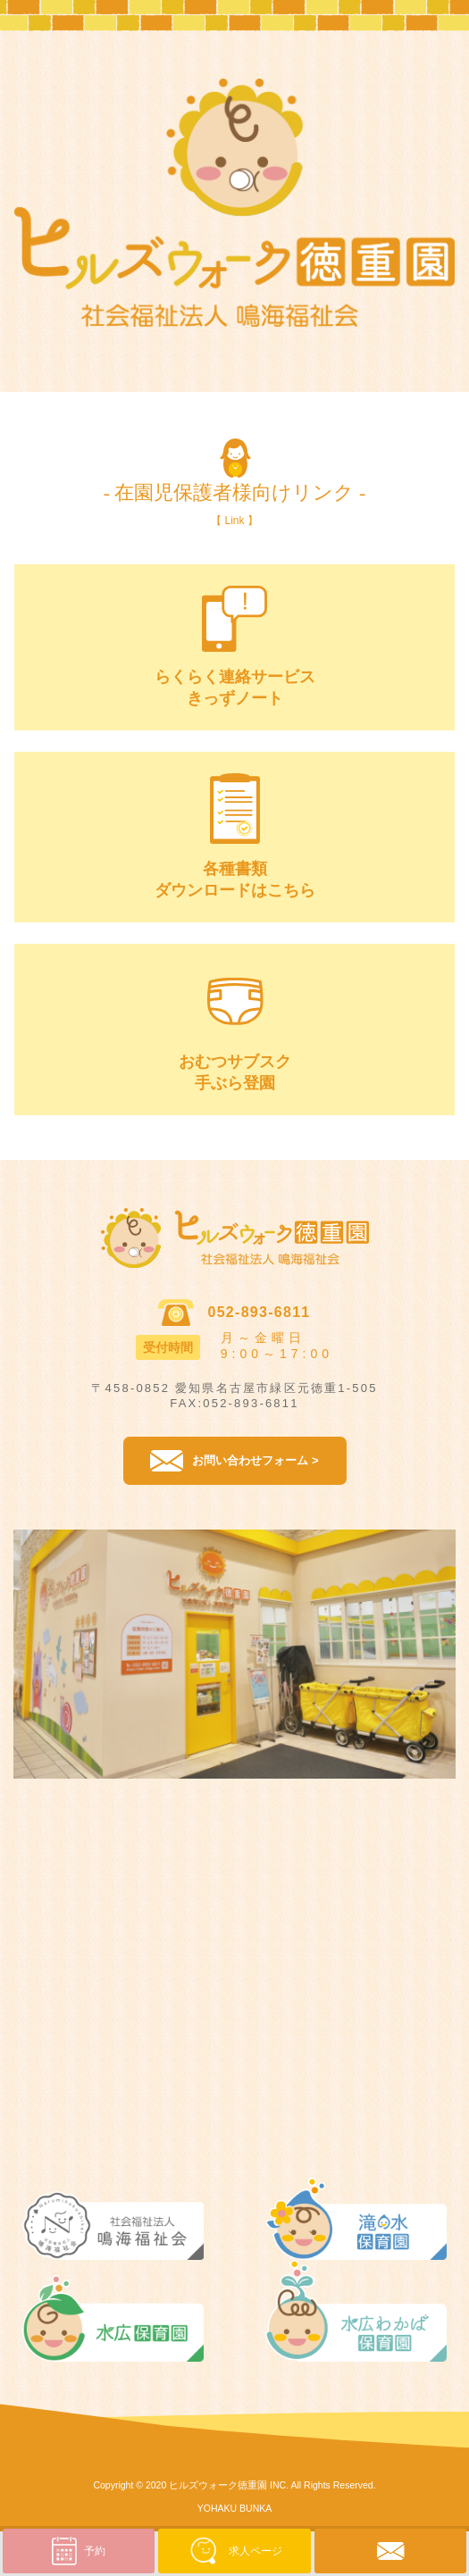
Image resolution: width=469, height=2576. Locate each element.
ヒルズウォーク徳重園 (218, 2485)
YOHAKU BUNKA (234, 2508)
